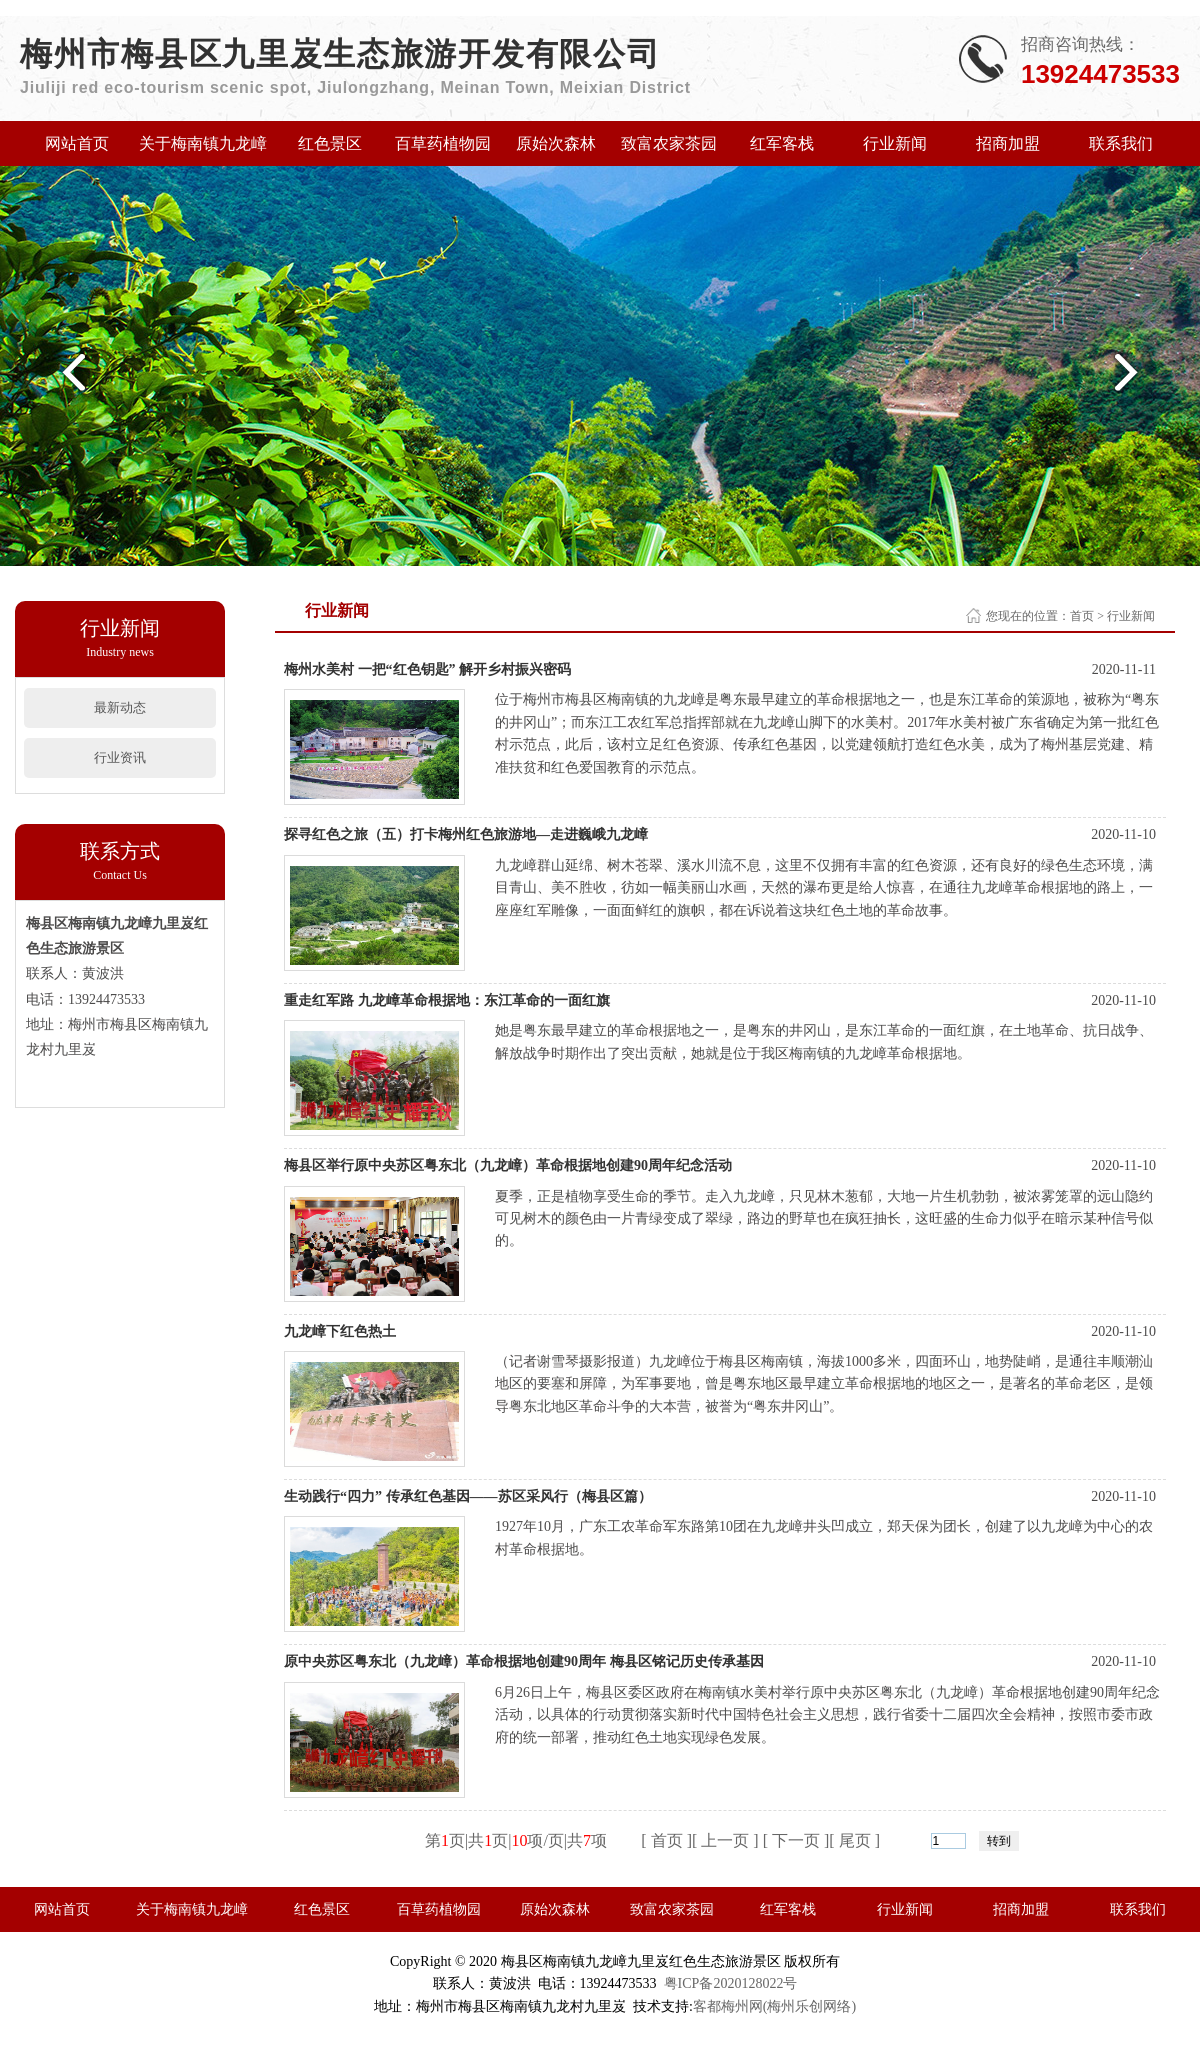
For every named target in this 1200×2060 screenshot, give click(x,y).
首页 (1082, 616)
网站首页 (77, 143)
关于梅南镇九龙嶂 (203, 143)
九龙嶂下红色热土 (340, 1331)
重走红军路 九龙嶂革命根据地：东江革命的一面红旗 (448, 1000)
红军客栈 (782, 143)
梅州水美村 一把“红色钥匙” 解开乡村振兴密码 (427, 669)
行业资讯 (120, 757)
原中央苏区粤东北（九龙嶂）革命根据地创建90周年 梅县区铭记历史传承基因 (524, 1661)
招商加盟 (1008, 143)
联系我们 (1121, 143)
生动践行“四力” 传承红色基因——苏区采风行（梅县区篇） (468, 1496)
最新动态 (120, 707)
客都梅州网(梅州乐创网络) (774, 2006)
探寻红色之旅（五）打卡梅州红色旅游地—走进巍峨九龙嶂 (466, 834)
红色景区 (330, 143)
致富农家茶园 (669, 143)
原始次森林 (556, 143)
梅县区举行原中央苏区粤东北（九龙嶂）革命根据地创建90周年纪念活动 (510, 1165)
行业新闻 (895, 143)
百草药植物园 (443, 143)
